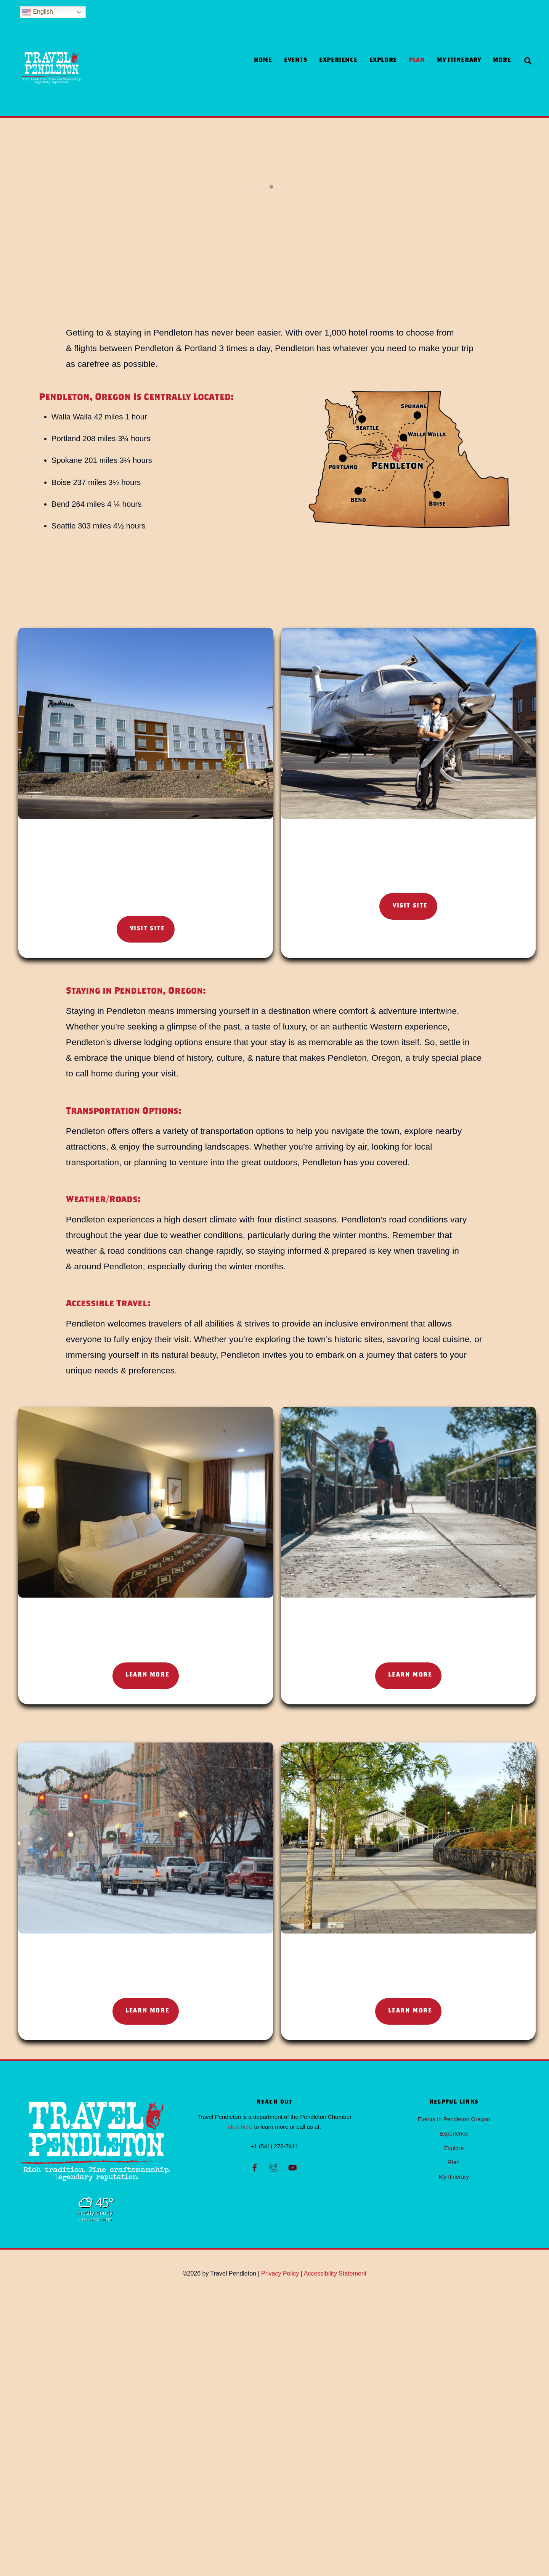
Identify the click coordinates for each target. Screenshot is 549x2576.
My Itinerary (459, 60)
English (37, 12)
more (502, 60)
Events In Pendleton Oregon (453, 2398)
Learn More (147, 1942)
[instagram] (273, 2445)
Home (263, 60)
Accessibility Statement (335, 2552)
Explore (383, 60)
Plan (417, 60)
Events (295, 60)
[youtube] (292, 2445)
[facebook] (254, 2445)
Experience (338, 60)
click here (240, 2405)
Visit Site (147, 998)
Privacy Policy (280, 2552)
